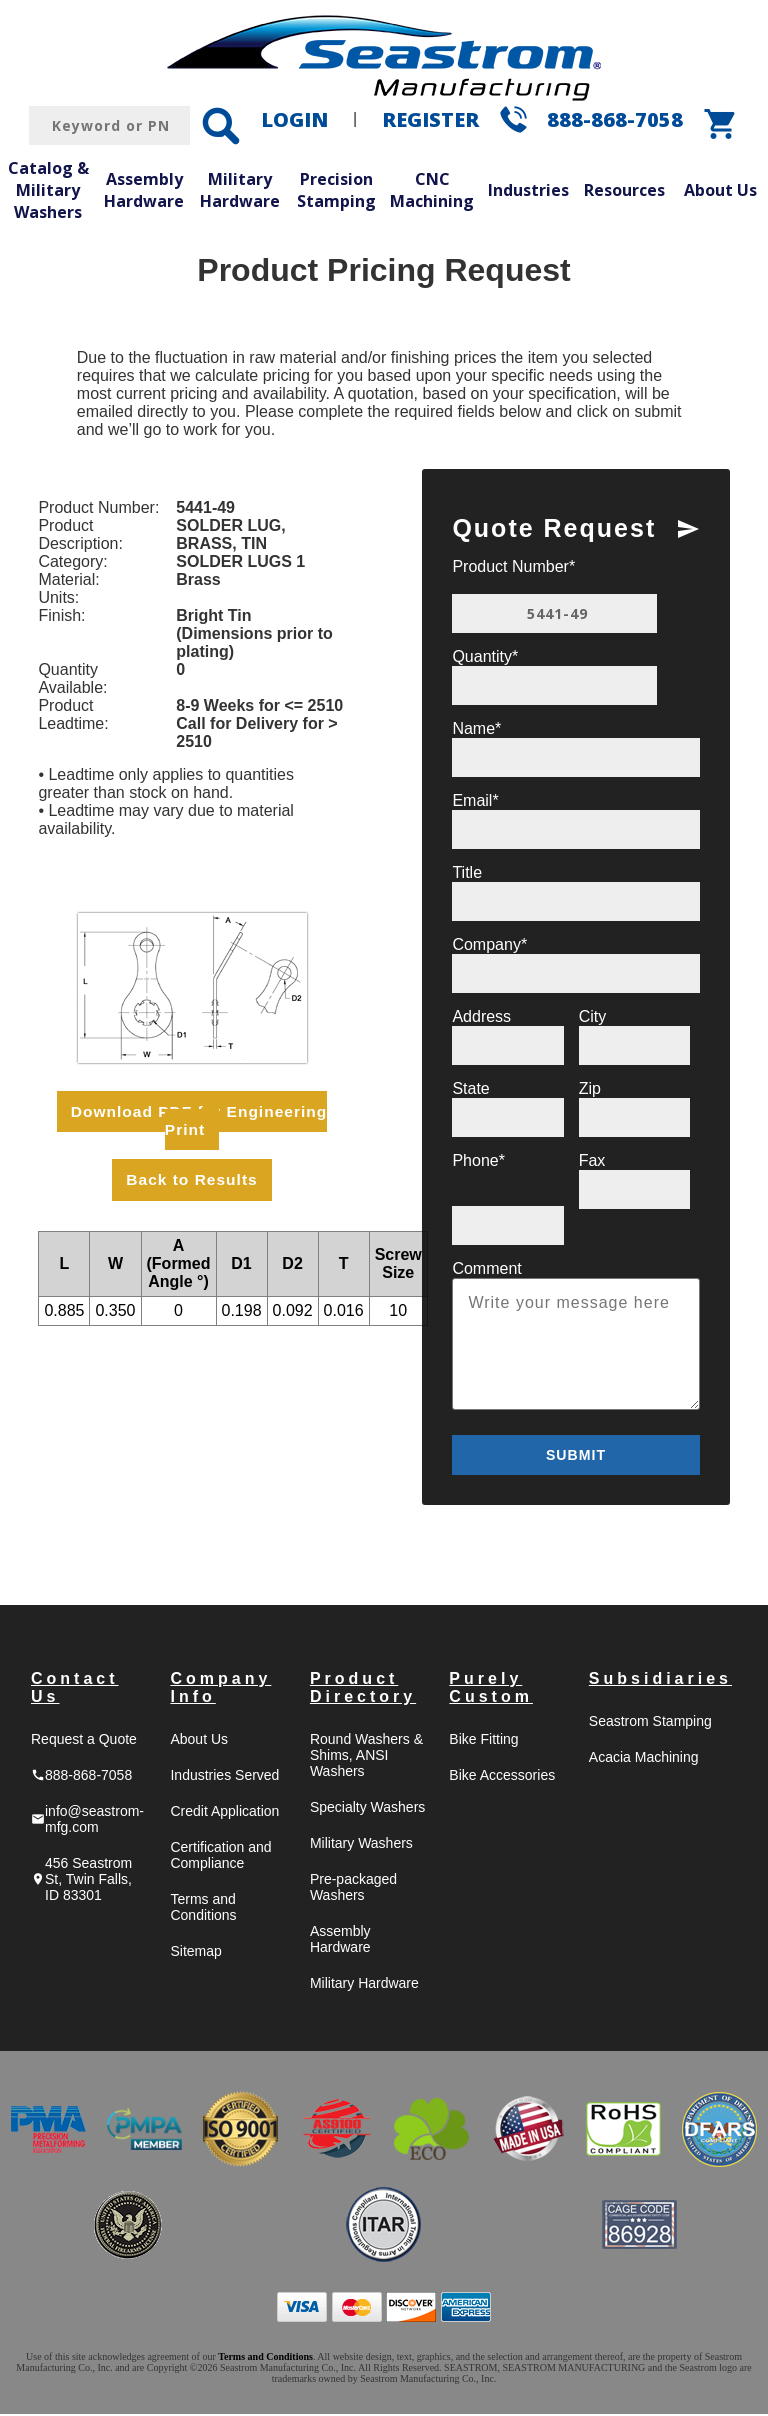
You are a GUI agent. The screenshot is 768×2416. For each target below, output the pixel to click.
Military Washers (361, 1845)
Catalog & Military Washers (48, 189)
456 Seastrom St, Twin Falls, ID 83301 (81, 1881)
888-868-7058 (615, 119)
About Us (720, 190)
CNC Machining (432, 190)
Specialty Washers (367, 1809)
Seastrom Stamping (650, 1723)
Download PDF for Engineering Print (199, 1120)
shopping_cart (721, 124)
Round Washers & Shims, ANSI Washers (366, 1757)
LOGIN (294, 119)
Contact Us (75, 1689)
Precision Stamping (336, 190)
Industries (528, 190)
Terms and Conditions (203, 1909)
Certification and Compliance (220, 1857)
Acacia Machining (644, 1759)
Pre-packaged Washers (353, 1889)
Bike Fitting (483, 1741)
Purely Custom (491, 1689)
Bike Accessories (502, 1777)
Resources (624, 190)
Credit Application (224, 1813)
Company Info (220, 1689)
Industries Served (224, 1777)
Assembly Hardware (144, 190)
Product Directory (363, 1689)
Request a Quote (84, 1741)
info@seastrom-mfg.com (87, 1821)
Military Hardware (240, 190)
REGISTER (430, 119)
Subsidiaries (660, 1680)
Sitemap (195, 1953)
